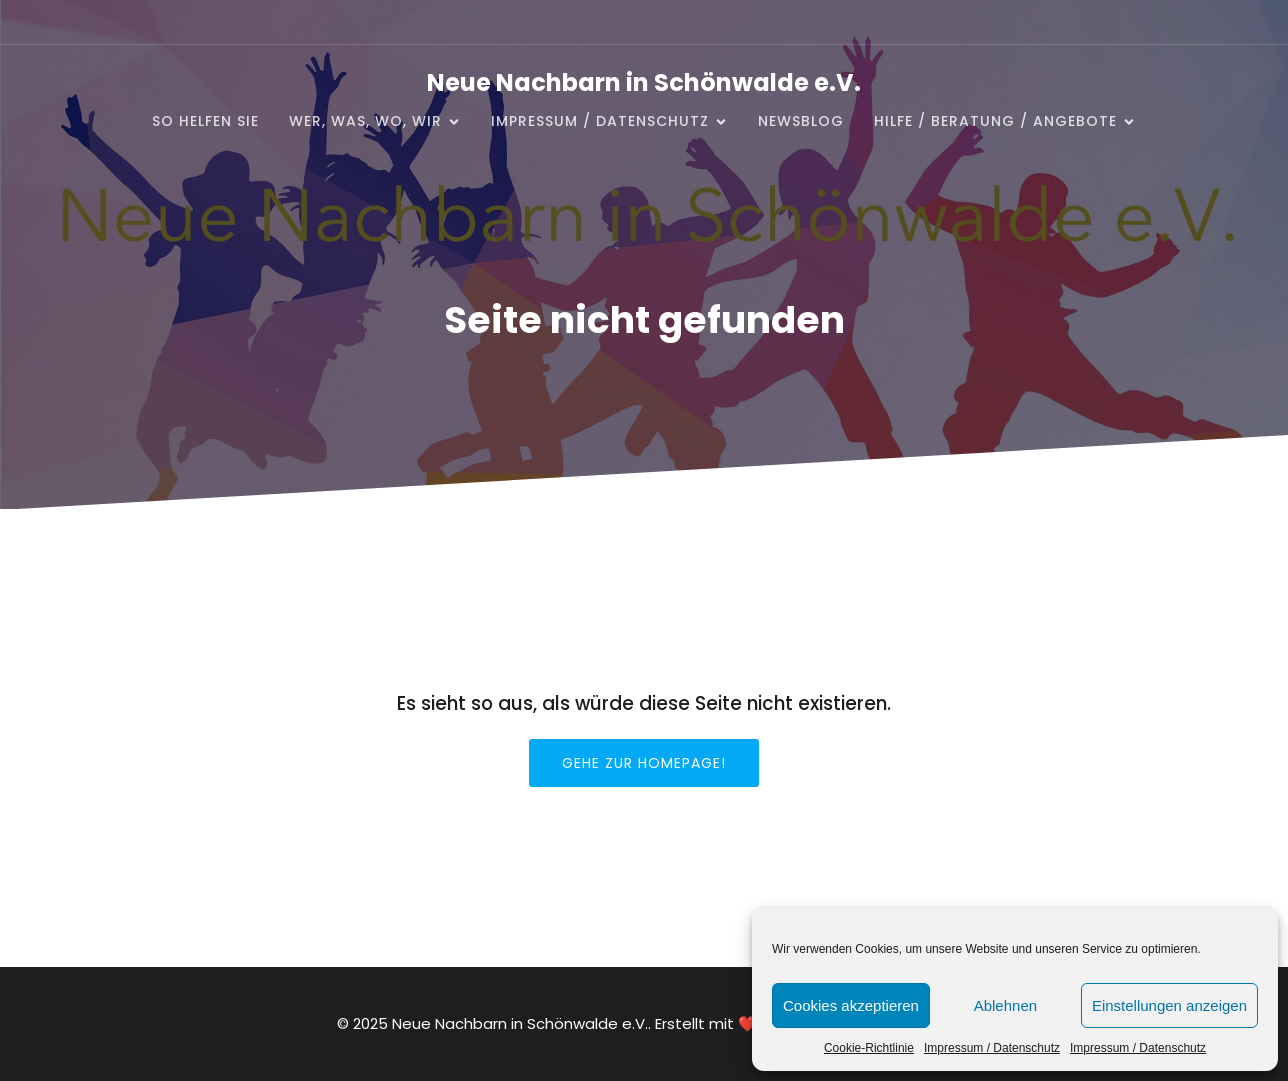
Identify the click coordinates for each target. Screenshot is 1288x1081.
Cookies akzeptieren (851, 1005)
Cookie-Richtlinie (869, 1048)
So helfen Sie (205, 121)
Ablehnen (1005, 1005)
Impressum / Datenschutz (992, 1048)
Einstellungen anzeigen (1169, 1005)
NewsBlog (801, 121)
